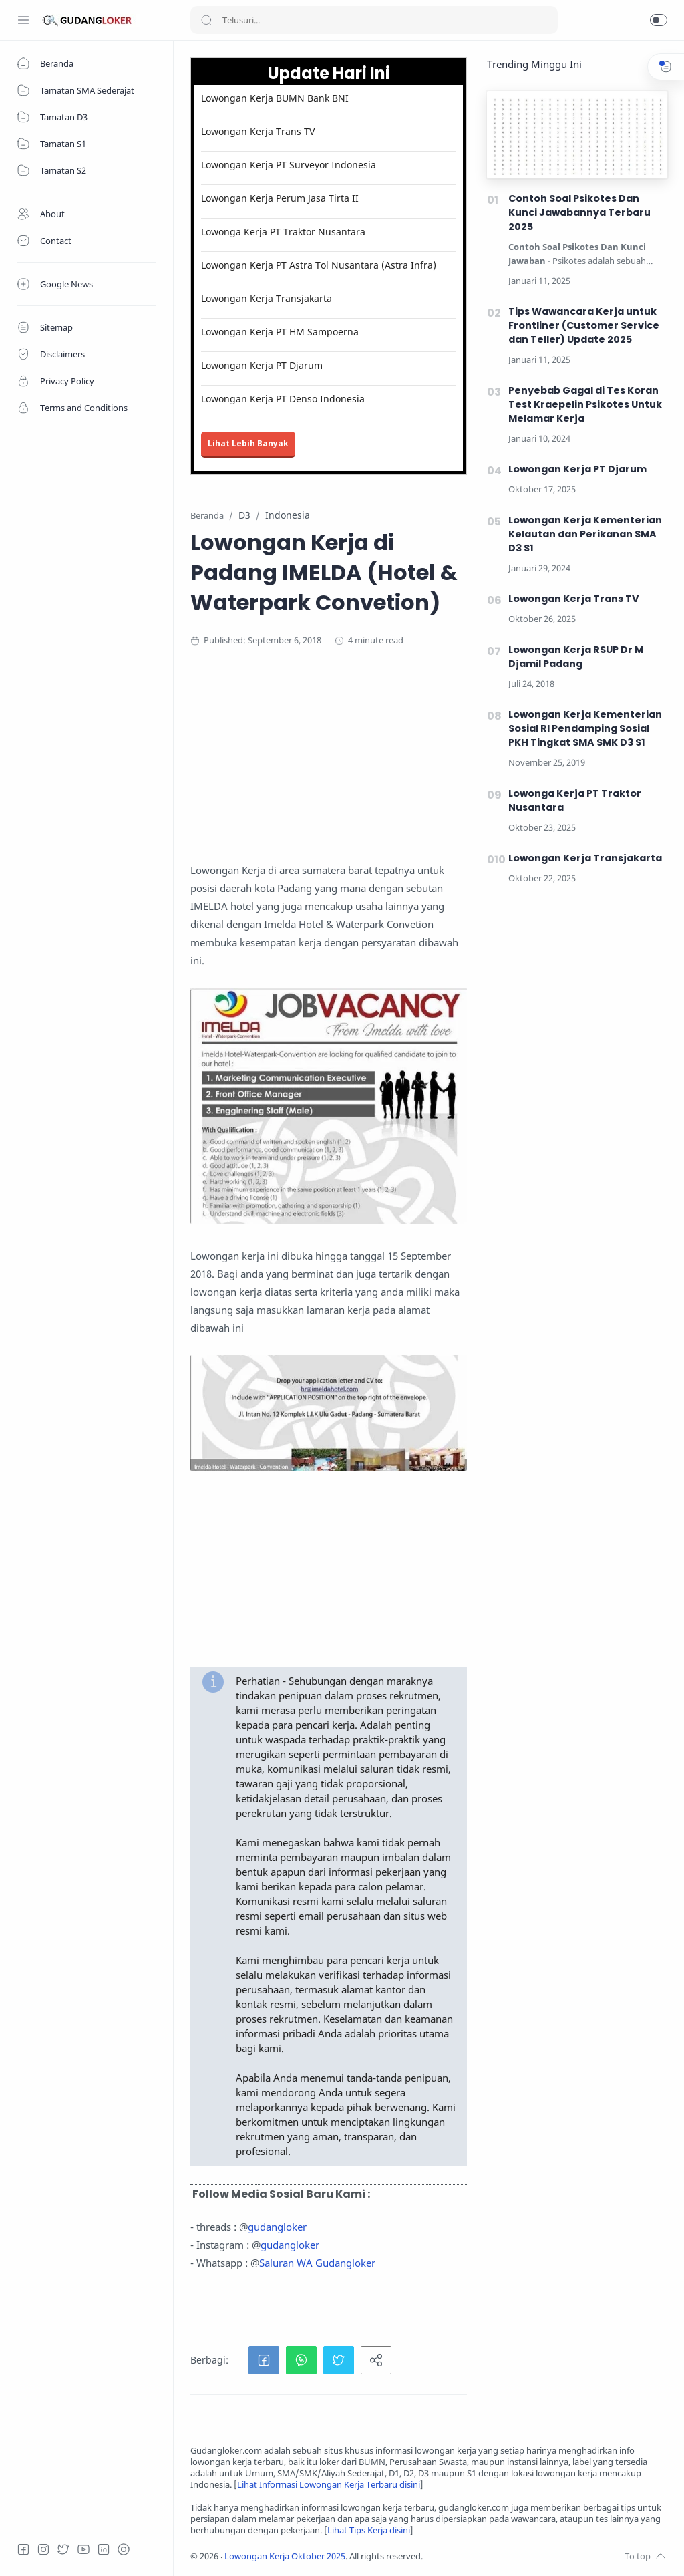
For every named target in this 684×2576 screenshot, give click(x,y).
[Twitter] (63, 2549)
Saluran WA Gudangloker (317, 2262)
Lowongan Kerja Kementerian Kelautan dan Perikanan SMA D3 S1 (585, 534)
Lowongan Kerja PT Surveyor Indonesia (288, 164)
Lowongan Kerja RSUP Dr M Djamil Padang (575, 656)
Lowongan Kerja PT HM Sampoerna (280, 331)
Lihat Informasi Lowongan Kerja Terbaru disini (328, 2484)
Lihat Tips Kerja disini (368, 2530)
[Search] (374, 20)
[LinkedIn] (103, 2549)
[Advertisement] (428, 767)
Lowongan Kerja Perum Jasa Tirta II (280, 198)
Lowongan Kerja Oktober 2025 (284, 2556)
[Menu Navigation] (23, 20)
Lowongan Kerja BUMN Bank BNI (275, 98)
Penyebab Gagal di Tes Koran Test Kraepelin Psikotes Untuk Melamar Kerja (585, 404)
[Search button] (206, 20)
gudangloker (277, 2226)
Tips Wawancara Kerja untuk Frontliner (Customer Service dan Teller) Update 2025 (583, 325)
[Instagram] (43, 2549)
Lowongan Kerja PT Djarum (262, 365)
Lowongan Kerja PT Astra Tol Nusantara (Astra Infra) (318, 265)
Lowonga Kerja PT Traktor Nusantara (283, 231)
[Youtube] (83, 2549)
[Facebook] (23, 2549)
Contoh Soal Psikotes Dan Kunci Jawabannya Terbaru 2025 (579, 212)
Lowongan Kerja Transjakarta (266, 298)
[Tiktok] (123, 2549)
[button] (658, 20)
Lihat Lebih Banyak (248, 443)
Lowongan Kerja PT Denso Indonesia (283, 398)
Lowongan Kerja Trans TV (258, 131)
